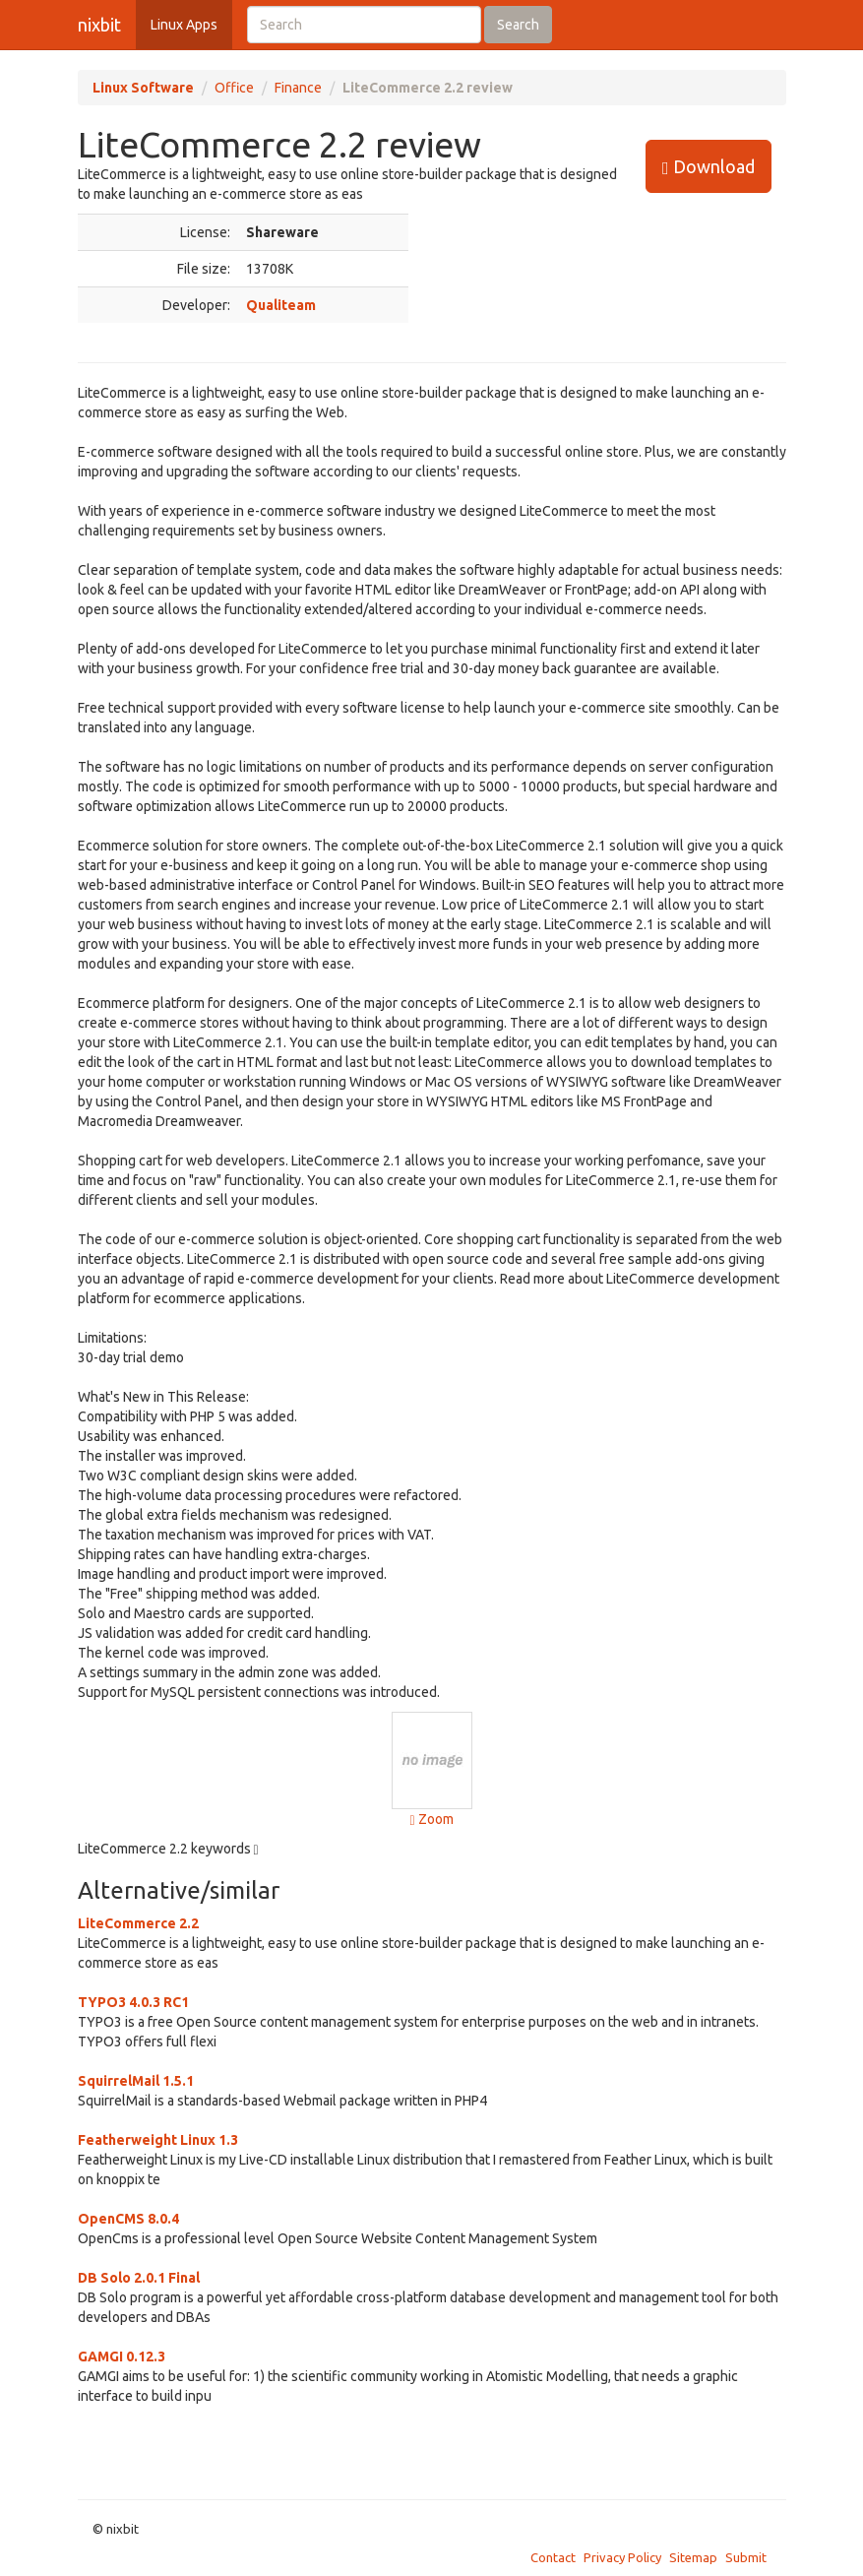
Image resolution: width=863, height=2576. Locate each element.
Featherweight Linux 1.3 (158, 2140)
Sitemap (693, 2557)
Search (518, 24)
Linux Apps (184, 24)
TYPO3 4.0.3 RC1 (133, 2002)
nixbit (99, 24)
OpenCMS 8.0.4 (128, 2219)
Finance (298, 87)
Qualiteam (281, 305)
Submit (746, 2557)
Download (708, 167)
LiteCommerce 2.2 (138, 1923)
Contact (553, 2557)
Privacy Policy (622, 2557)
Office (234, 87)
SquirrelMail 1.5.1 (136, 2081)
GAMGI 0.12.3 (121, 2356)
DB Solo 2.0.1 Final (139, 2278)
